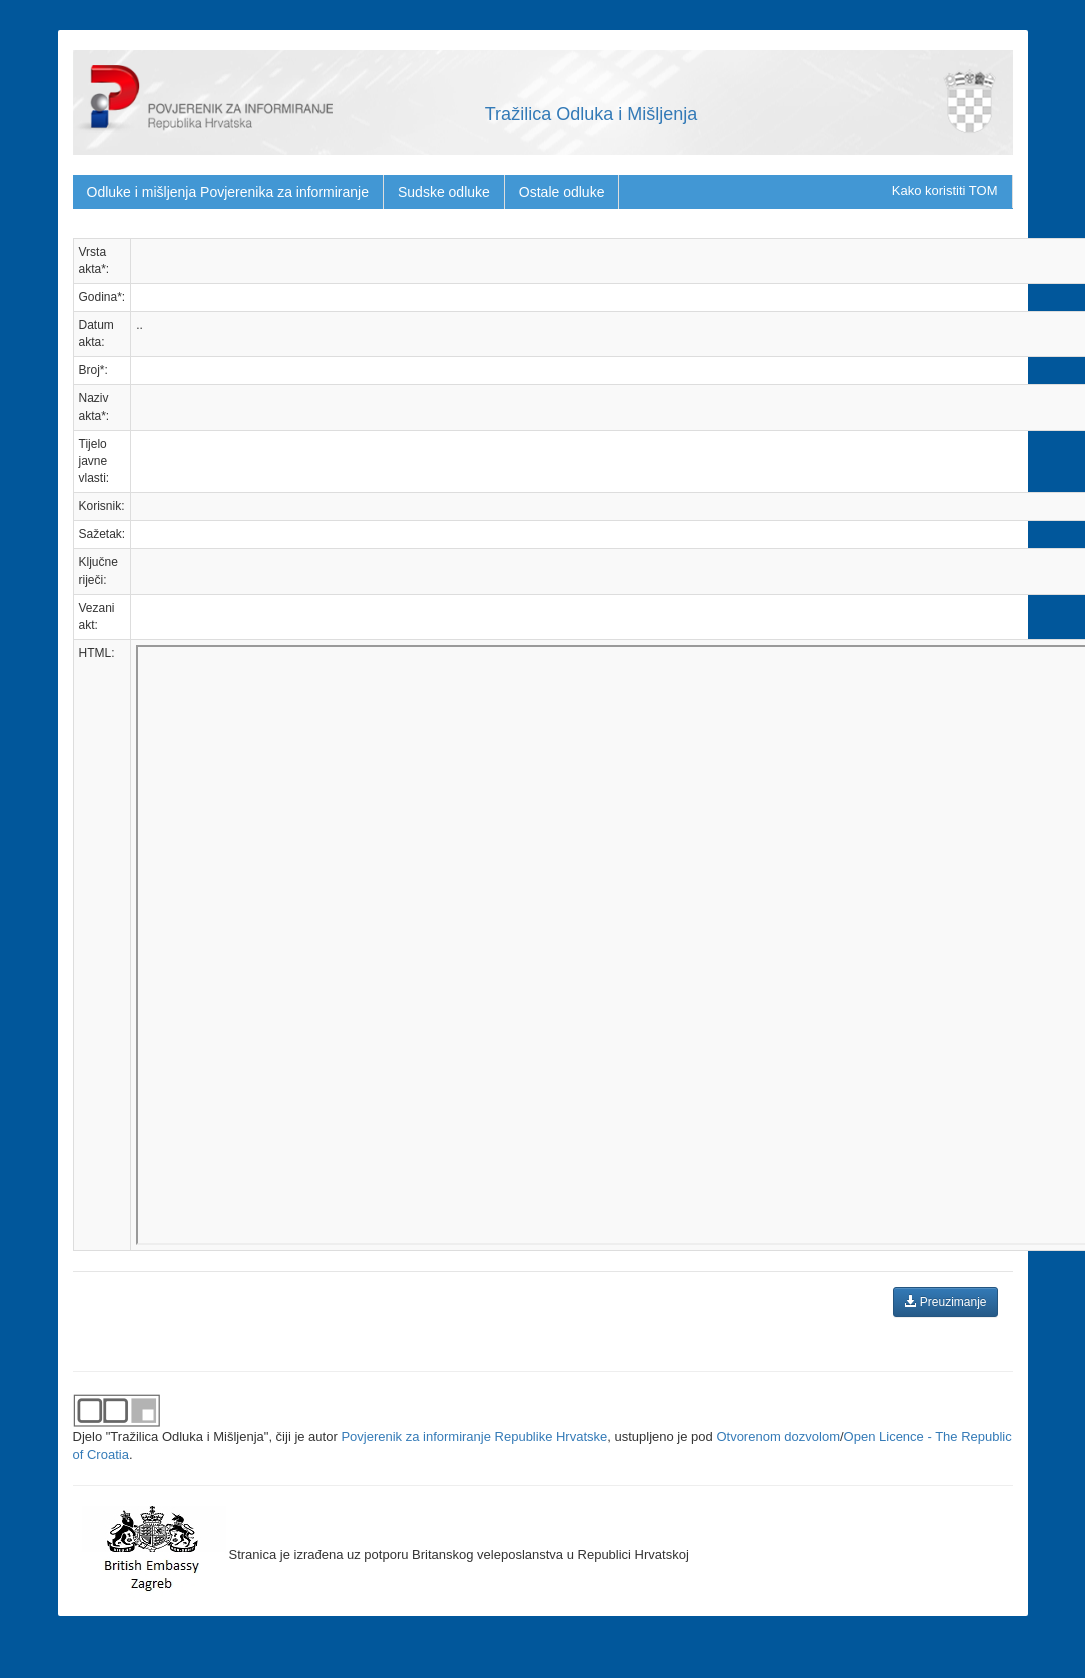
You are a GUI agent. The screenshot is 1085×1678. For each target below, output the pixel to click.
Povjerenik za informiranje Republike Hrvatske (474, 1436)
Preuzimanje (945, 1302)
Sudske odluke (444, 192)
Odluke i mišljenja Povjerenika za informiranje (228, 192)
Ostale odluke (562, 192)
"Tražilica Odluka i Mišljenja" (187, 1436)
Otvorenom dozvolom (778, 1436)
